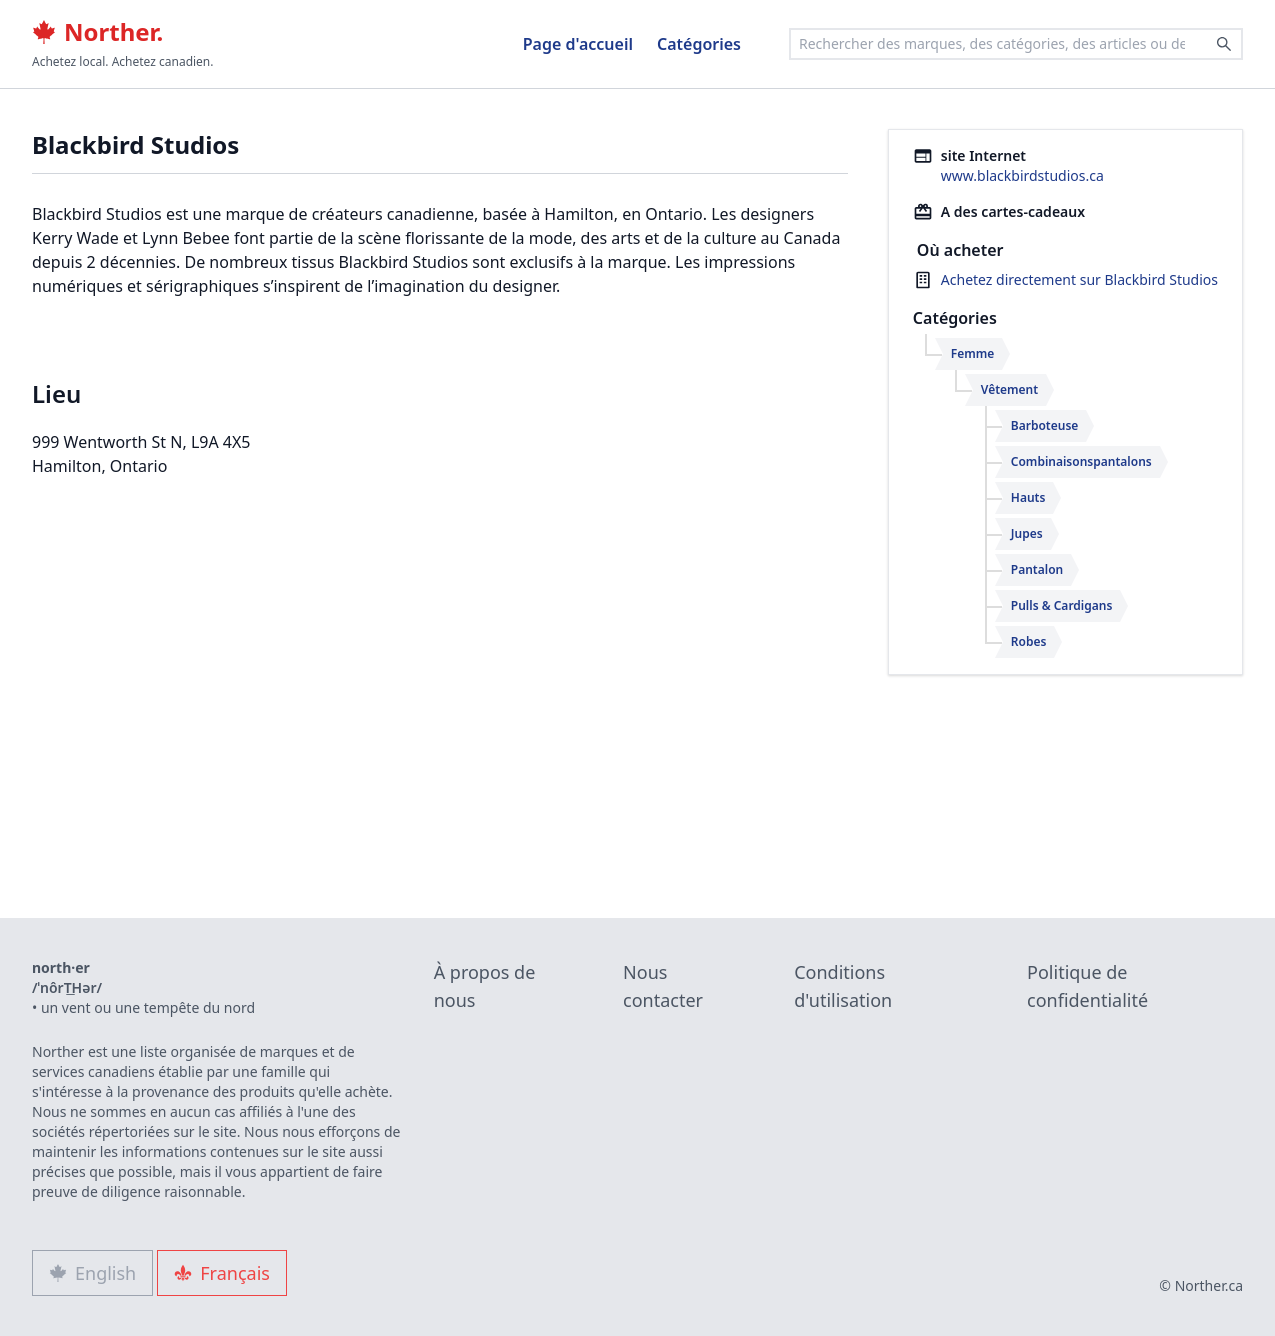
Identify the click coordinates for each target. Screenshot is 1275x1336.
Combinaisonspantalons (1081, 461)
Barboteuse (1045, 425)
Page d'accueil (578, 44)
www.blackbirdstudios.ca (1022, 175)
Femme (973, 353)
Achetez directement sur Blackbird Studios (1079, 279)
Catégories (699, 44)
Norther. (97, 32)
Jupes (1027, 533)
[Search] (1224, 44)
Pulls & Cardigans (1062, 605)
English (92, 1273)
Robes (1029, 641)
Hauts (1028, 497)
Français (222, 1273)
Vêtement (1009, 389)
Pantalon (1037, 569)
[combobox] (1016, 44)
